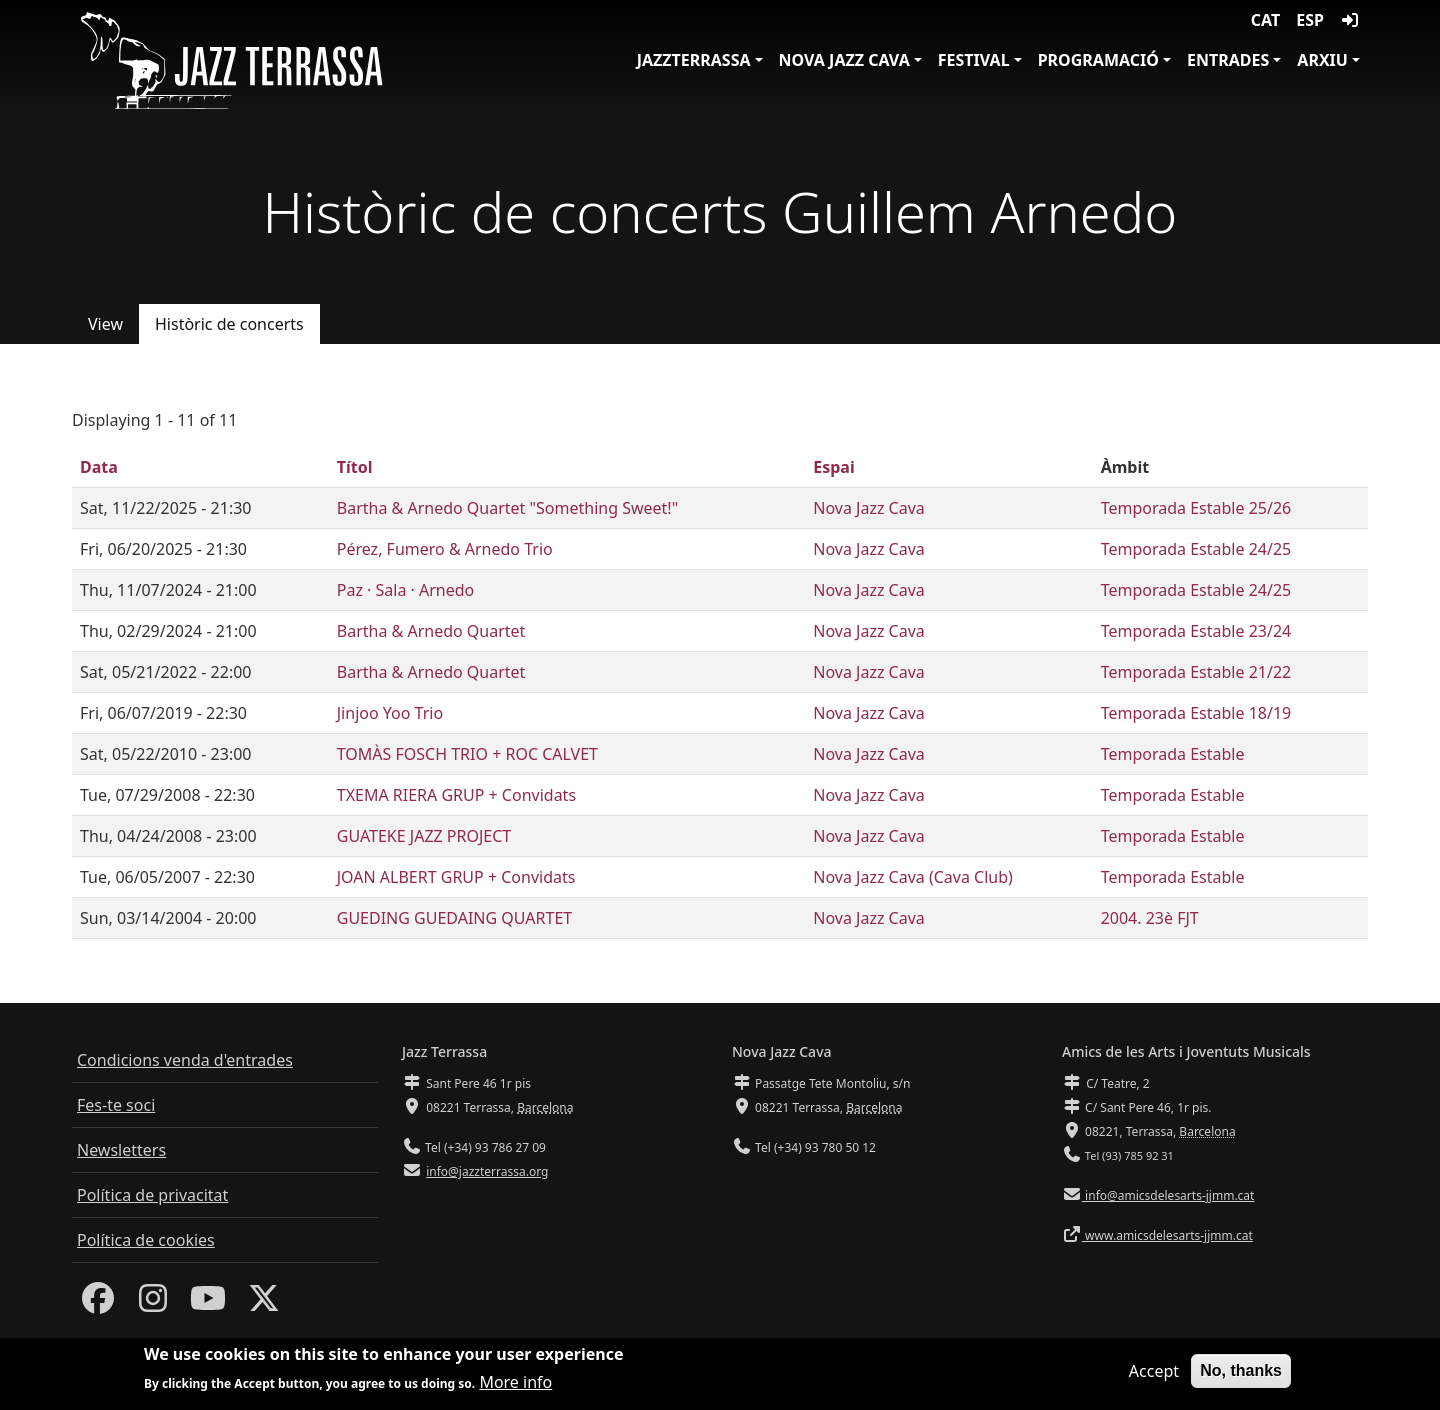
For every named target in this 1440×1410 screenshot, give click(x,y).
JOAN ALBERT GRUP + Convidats (456, 877)
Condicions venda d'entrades (185, 1060)
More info (515, 1388)
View (105, 324)
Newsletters (121, 1150)
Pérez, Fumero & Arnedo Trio (445, 549)
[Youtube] (208, 1304)
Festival (974, 60)
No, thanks (1241, 1375)
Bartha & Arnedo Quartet (431, 631)
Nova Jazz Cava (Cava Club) (913, 877)
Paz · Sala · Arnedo (406, 590)
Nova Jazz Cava (844, 60)
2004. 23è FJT (1150, 918)
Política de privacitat (152, 1195)
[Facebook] (98, 1304)
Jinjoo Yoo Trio (390, 713)
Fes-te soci (116, 1105)
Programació (1098, 60)
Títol (355, 467)
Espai (833, 467)
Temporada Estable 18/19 (1196, 713)
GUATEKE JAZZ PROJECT (424, 836)
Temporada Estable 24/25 (1196, 549)
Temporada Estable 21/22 (1196, 672)
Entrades (1228, 60)
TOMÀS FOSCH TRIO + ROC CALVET (467, 754)
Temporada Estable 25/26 (1196, 508)
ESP (1310, 20)
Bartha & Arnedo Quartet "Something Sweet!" (507, 508)
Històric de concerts (229, 324)
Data (99, 467)
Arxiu (1322, 60)
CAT (1265, 20)
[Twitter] (264, 1304)
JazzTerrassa (694, 60)
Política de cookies (146, 1240)
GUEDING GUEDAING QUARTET (454, 918)
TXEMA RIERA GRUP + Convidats (456, 795)
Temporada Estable (1173, 754)
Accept (1154, 1376)
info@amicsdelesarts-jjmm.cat (1168, 1195)
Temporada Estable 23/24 (1196, 631)
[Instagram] (153, 1304)
